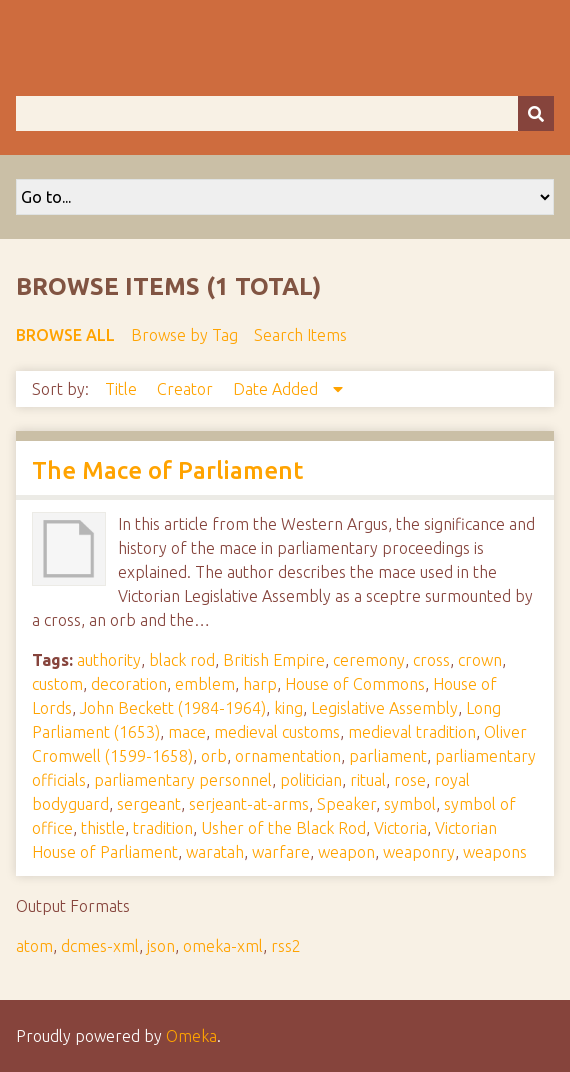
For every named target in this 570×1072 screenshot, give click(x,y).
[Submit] (536, 113)
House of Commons (355, 684)
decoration (129, 684)
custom (57, 684)
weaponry (419, 852)
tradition (163, 828)
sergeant (149, 804)
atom (34, 946)
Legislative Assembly (384, 708)
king (288, 708)
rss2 (286, 946)
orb (214, 756)
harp (260, 684)
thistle (103, 828)
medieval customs (277, 732)
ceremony (369, 660)
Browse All (65, 335)
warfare (281, 852)
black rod (182, 660)
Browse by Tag (184, 335)
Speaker (346, 804)
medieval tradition (412, 732)
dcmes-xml (100, 946)
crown (480, 660)
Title (123, 389)
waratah (215, 852)
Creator (187, 389)
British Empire (274, 660)
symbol (410, 804)
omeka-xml (223, 946)
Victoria (400, 828)
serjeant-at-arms (249, 804)
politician (311, 780)
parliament (388, 756)
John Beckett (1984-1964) (173, 708)
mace (187, 732)
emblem (205, 684)
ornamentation (288, 756)
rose (410, 780)
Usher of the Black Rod (283, 828)
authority (109, 660)
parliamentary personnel (183, 780)
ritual (368, 780)
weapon (346, 852)
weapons (495, 852)
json (161, 946)
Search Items (300, 335)
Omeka (191, 1036)
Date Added (277, 389)
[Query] (285, 113)
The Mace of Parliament (167, 470)
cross (431, 660)
